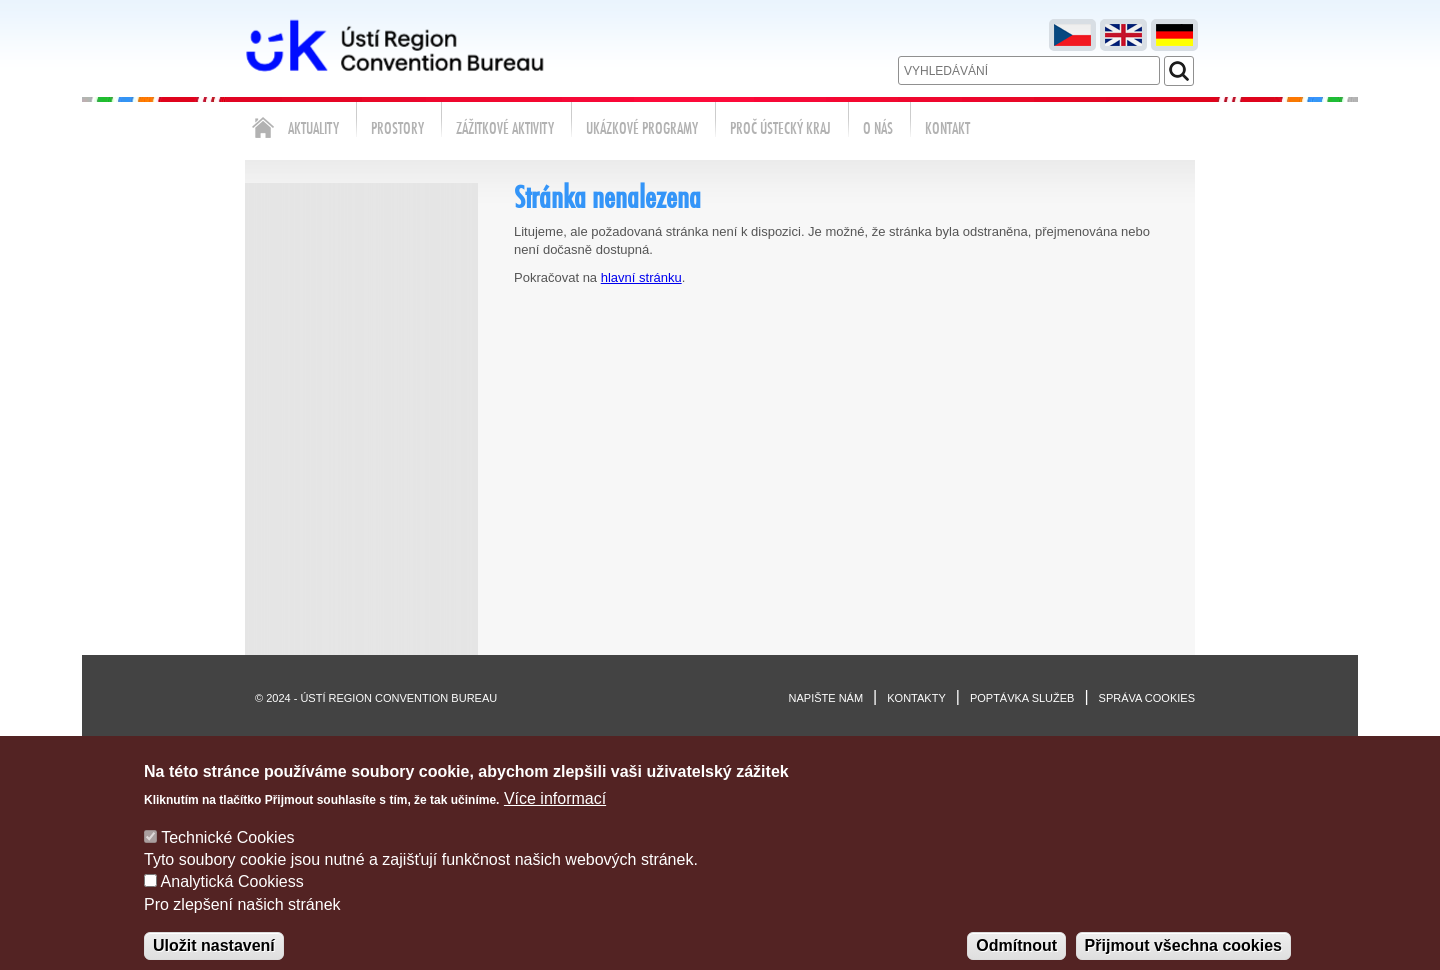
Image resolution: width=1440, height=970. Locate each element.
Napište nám (826, 698)
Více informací (555, 816)
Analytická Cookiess (232, 899)
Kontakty (916, 698)
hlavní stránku (641, 277)
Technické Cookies (227, 854)
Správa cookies (1147, 698)
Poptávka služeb (1022, 698)
